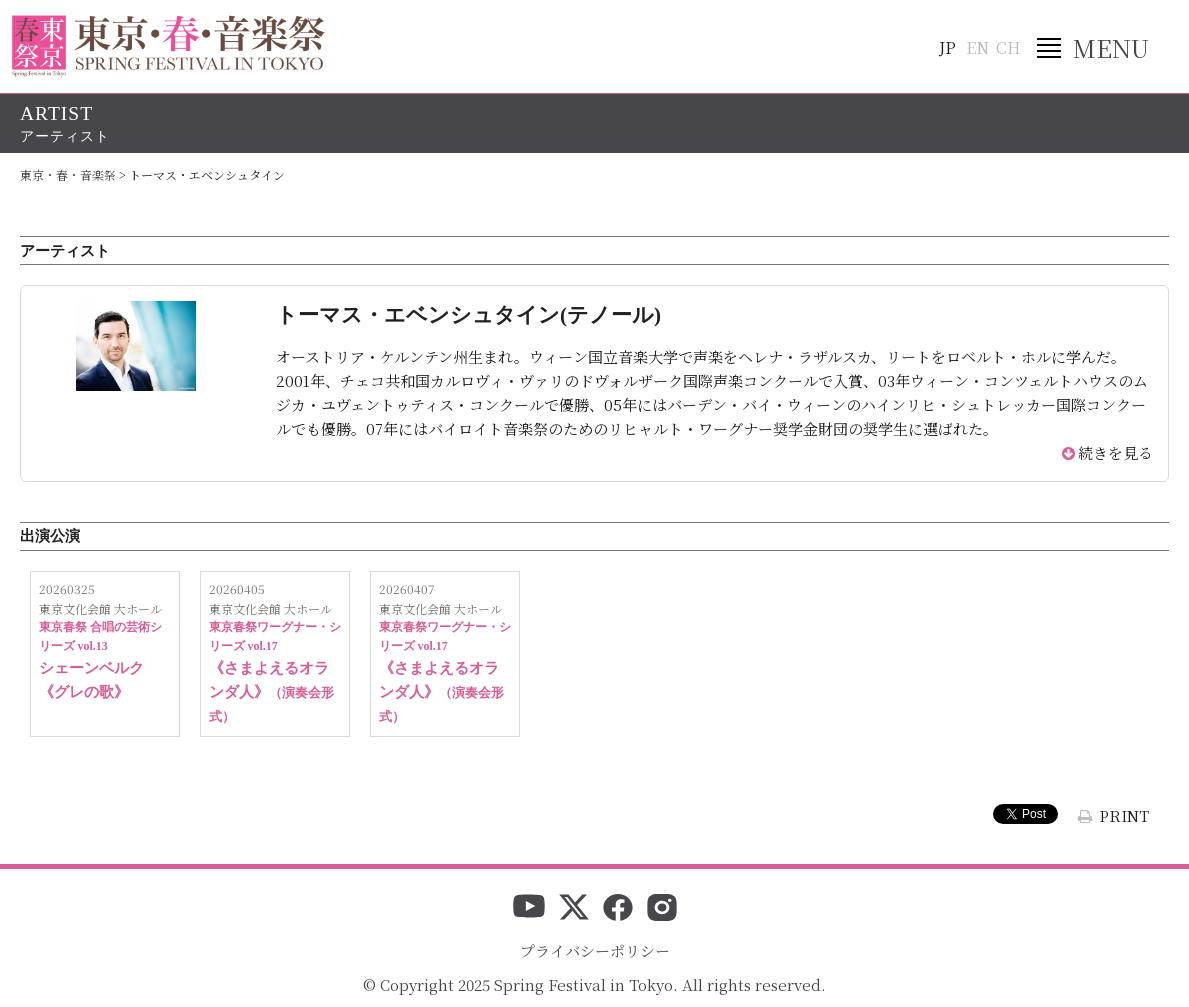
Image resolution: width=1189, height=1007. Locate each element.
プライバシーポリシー (595, 950)
